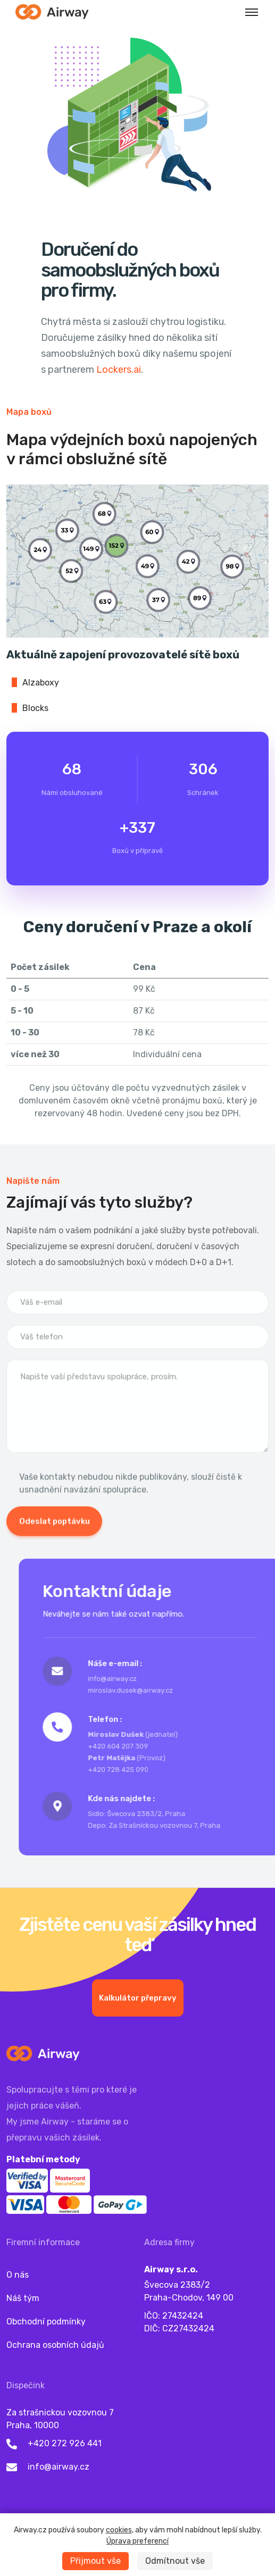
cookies (119, 2530)
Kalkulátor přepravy (138, 2049)
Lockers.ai (118, 369)
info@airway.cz (58, 2467)
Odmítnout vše (175, 2561)
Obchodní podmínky (46, 2321)
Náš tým (22, 2298)
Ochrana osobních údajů (55, 2345)
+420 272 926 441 (65, 2443)
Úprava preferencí (137, 2541)
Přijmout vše (95, 2561)
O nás (17, 2275)
